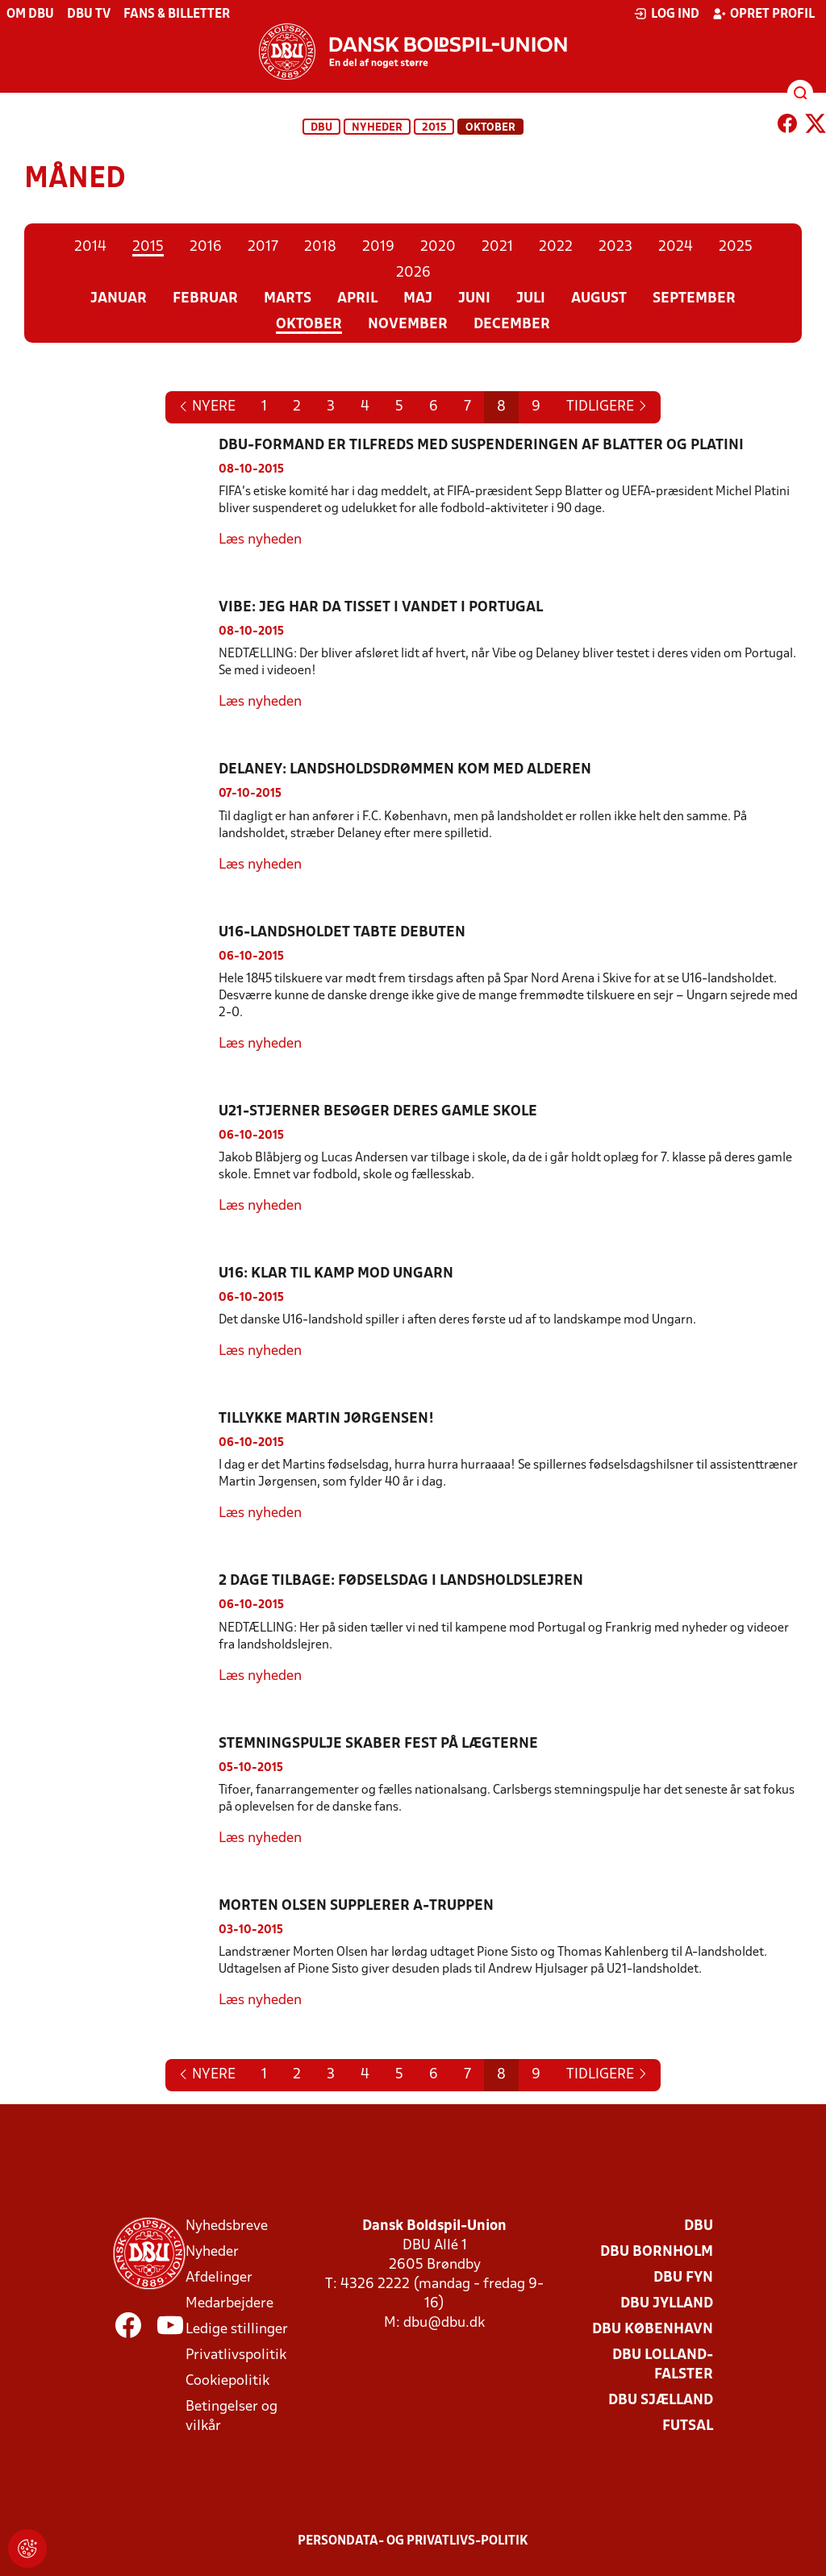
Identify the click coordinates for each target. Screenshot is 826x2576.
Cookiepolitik (227, 2381)
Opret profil (763, 13)
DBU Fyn (683, 2278)
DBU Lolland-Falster (662, 2365)
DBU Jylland (666, 2304)
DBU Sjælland (660, 2400)
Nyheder (377, 128)
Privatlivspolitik (236, 2355)
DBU (321, 128)
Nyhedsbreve (227, 2226)
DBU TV (89, 14)
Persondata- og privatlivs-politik (413, 2541)
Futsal (687, 2426)
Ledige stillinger (237, 2329)
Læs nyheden (260, 540)
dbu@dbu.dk (444, 2323)
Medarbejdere (229, 2304)
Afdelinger (219, 2278)
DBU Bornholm (656, 2252)
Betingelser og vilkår (231, 2416)
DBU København (652, 2329)
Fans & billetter (176, 14)
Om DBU (30, 14)
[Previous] (607, 407)
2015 (434, 128)
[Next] (206, 407)
